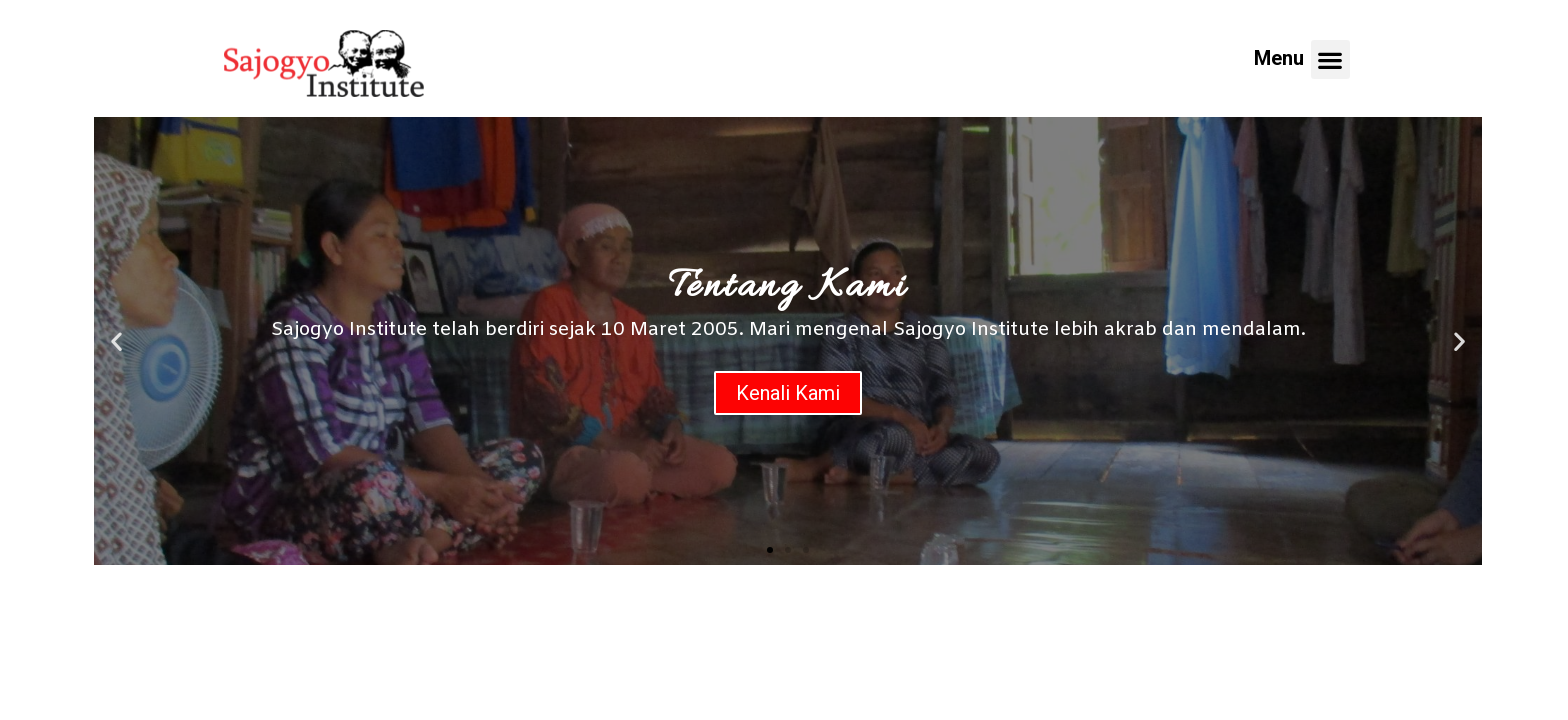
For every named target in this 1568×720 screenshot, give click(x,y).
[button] (770, 550)
